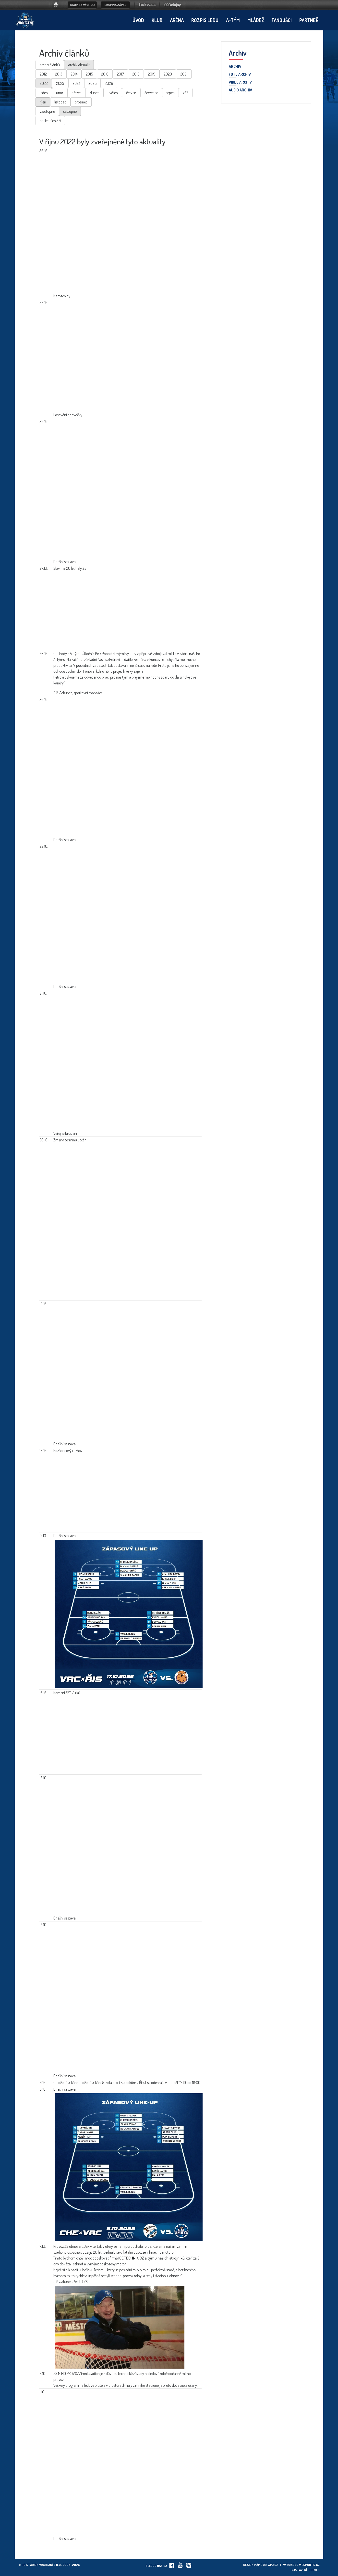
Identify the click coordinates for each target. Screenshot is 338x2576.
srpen (170, 92)
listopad (60, 102)
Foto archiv (240, 74)
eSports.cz (311, 2565)
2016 (105, 74)
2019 (151, 74)
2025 (92, 83)
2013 (58, 74)
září (185, 92)
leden (44, 92)
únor (59, 92)
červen (131, 92)
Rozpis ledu (204, 20)
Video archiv (240, 82)
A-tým (233, 20)
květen (113, 92)
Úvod (138, 20)
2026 (109, 83)
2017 (120, 74)
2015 (89, 74)
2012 (43, 74)
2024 (76, 83)
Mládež (255, 20)
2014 (74, 74)
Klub (157, 20)
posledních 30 (50, 120)
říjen (43, 102)
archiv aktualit (79, 64)
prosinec (81, 102)
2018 (136, 74)
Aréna (177, 20)
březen (77, 92)
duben (94, 92)
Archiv (235, 66)
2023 (60, 83)
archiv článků (50, 64)
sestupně (70, 111)
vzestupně (47, 111)
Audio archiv (240, 90)
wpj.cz (272, 2565)
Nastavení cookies (305, 2570)
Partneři (309, 20)
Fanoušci (282, 20)
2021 (183, 74)
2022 (44, 83)
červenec (151, 92)
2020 (168, 74)
